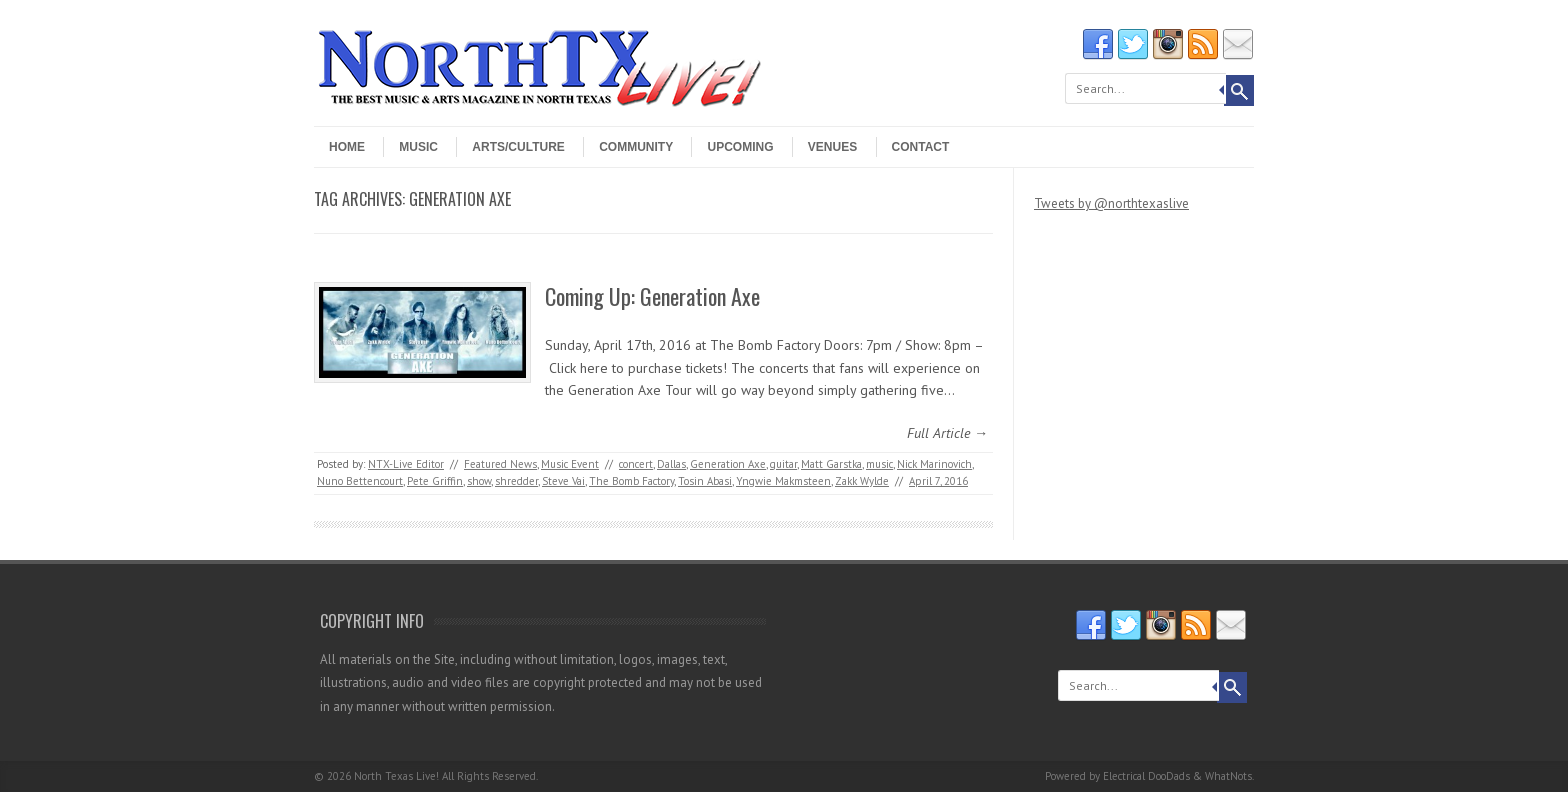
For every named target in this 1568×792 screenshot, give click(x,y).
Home (347, 147)
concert (636, 464)
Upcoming (740, 147)
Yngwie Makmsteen (783, 481)
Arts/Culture (518, 147)
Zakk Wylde (862, 481)
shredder (516, 481)
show (479, 481)
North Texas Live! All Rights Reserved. (446, 776)
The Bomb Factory (631, 481)
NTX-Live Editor (406, 464)
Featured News (500, 464)
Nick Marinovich (934, 464)
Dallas (671, 464)
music (879, 464)
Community (636, 147)
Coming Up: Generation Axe (652, 296)
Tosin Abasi (705, 481)
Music (418, 147)
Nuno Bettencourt (360, 481)
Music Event (570, 464)
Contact (921, 147)
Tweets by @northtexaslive (1111, 203)
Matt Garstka (831, 464)
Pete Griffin (435, 481)
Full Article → (947, 433)
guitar (783, 464)
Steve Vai (563, 481)
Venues (832, 147)
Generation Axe (728, 464)
